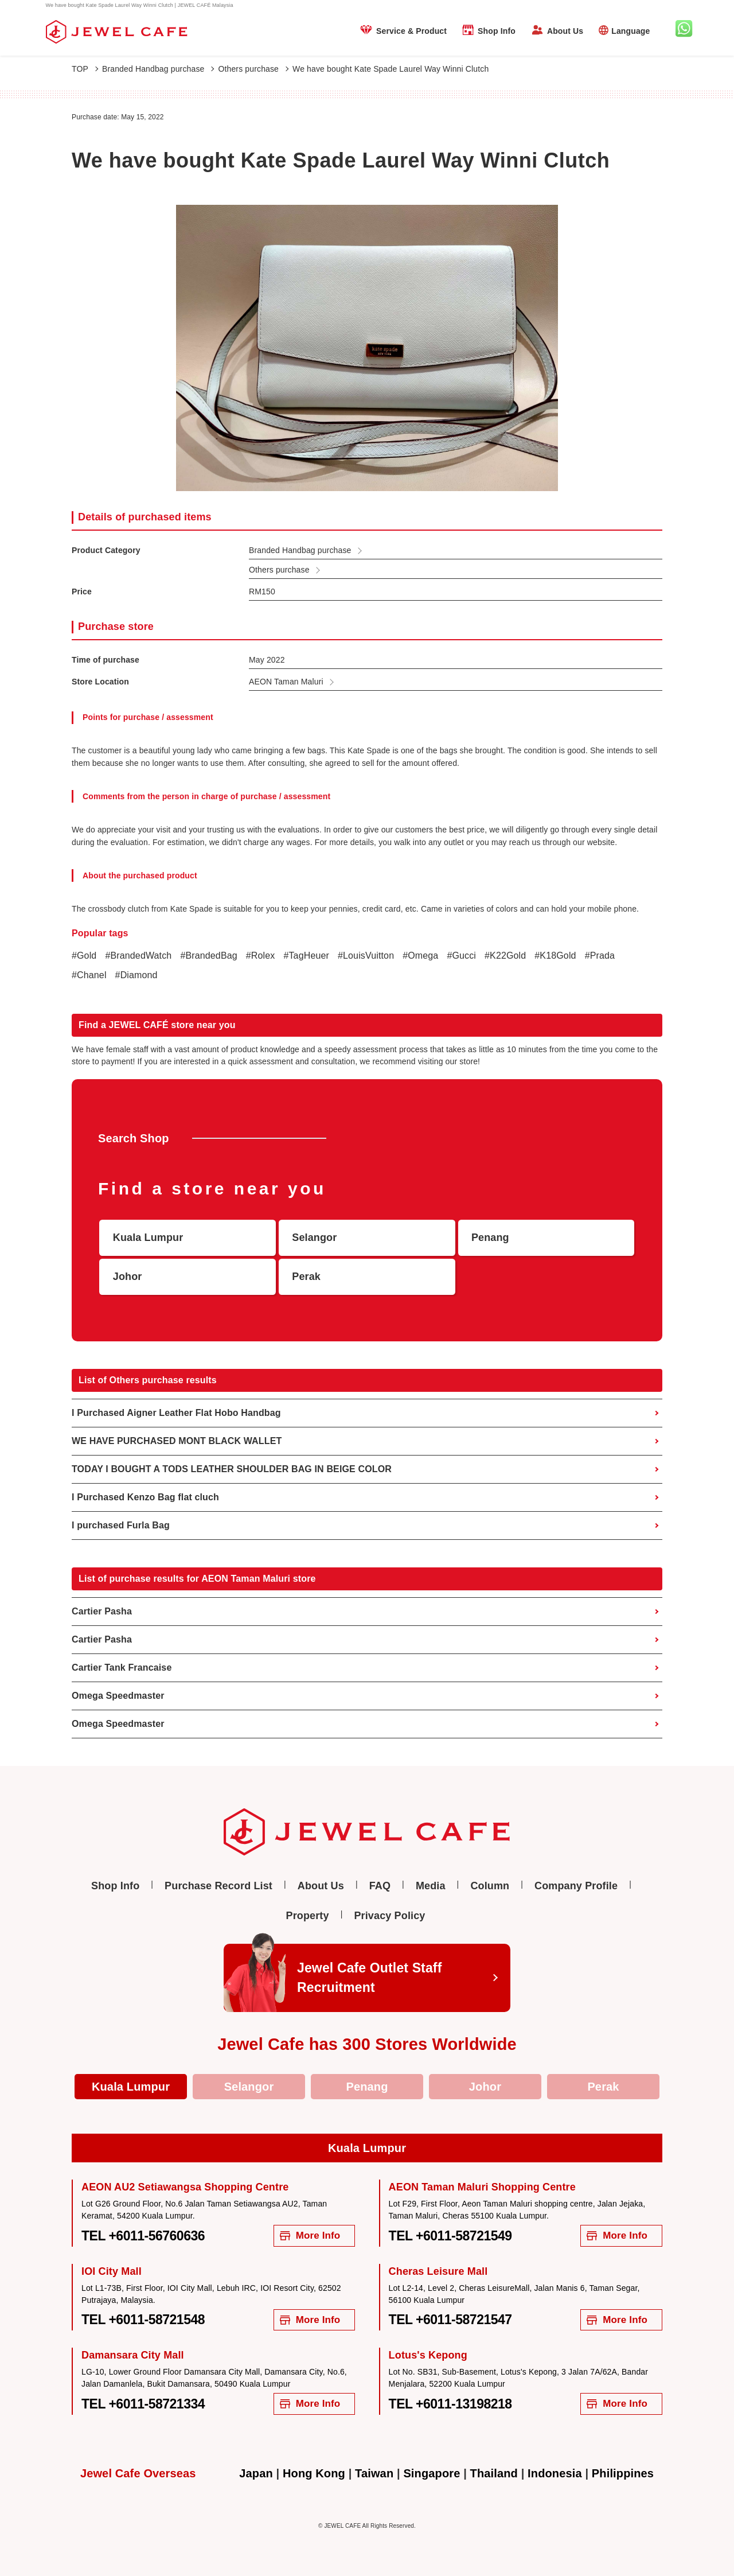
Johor (485, 2086)
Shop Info (497, 31)
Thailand (494, 2473)
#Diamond (136, 975)
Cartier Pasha (102, 1611)
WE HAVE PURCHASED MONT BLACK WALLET (177, 1441)
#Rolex (260, 955)
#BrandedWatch (138, 955)
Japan (256, 2473)
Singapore (431, 2473)
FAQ (380, 1886)
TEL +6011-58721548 (143, 2319)
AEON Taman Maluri (286, 681)
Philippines (623, 2473)
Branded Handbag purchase (158, 68)
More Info (310, 2235)
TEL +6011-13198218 (450, 2403)
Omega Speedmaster (118, 1696)
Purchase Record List (218, 1886)
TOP (85, 68)
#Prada (600, 955)
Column (489, 1886)
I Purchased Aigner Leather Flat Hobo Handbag (176, 1413)
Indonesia (555, 2473)
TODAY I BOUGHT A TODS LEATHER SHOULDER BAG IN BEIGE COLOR (232, 1469)
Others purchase (253, 68)
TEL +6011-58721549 (450, 2235)
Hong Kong (314, 2473)
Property (307, 1915)
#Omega (420, 955)
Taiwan (374, 2473)
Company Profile (576, 1886)
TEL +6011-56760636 (143, 2235)
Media (431, 1886)
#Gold (84, 955)
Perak (603, 2086)
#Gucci (461, 955)
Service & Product (411, 31)
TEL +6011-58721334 (143, 2403)
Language (630, 31)
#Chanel (89, 975)
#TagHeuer (306, 955)
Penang (367, 2086)
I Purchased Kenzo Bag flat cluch (145, 1497)
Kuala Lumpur (131, 2086)
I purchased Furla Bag (121, 1525)
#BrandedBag (208, 955)
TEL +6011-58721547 (450, 2319)
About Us (565, 31)
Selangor (249, 2086)
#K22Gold (505, 955)
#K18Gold (555, 955)
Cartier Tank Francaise (121, 1667)
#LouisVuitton (366, 955)
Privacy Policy (389, 1915)
